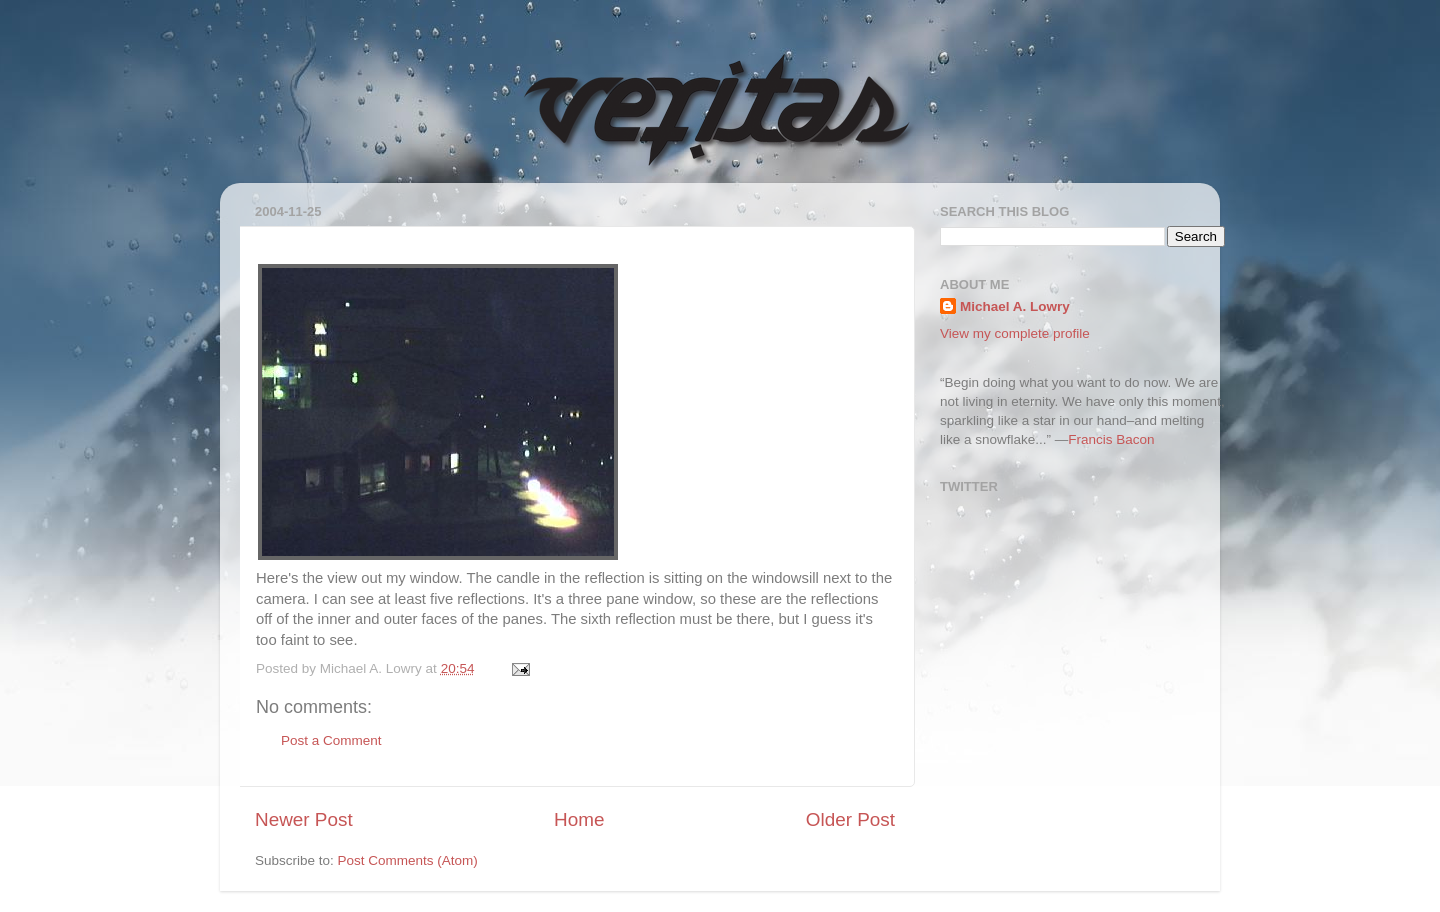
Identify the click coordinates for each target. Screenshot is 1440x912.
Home (579, 819)
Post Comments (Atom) (408, 860)
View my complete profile (1015, 333)
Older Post (850, 819)
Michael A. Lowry (1015, 306)
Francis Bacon (1111, 439)
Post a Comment (331, 740)
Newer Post (304, 819)
